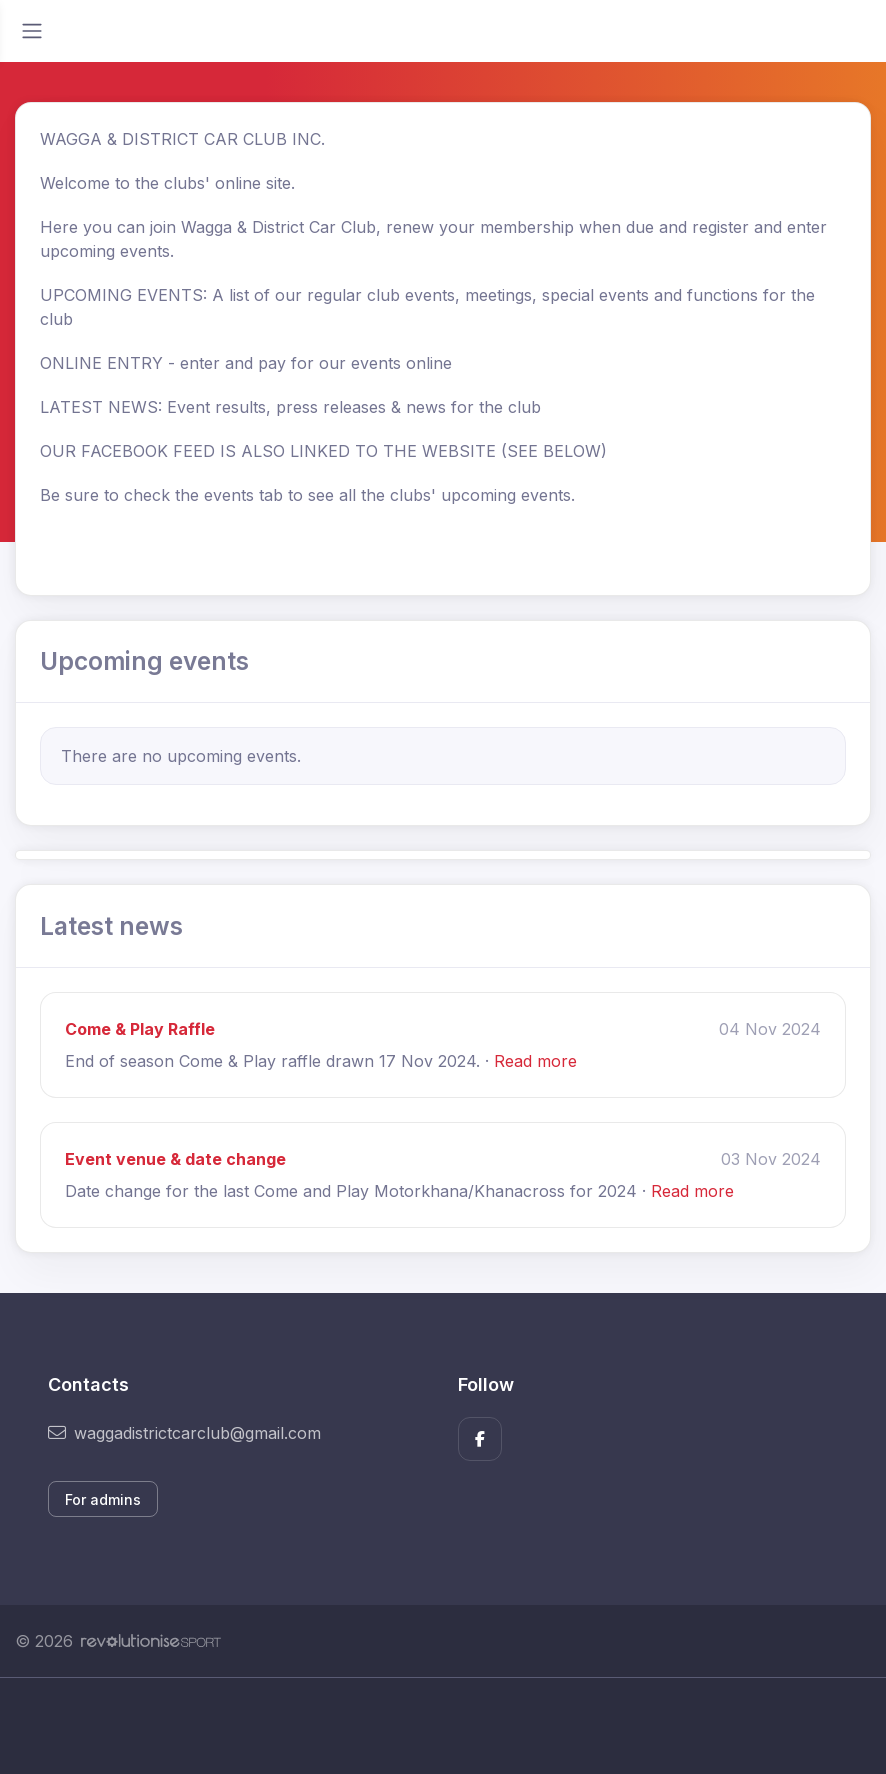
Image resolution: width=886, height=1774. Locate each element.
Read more (535, 1061)
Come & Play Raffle (140, 1029)
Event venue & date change (175, 1159)
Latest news (111, 926)
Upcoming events (144, 661)
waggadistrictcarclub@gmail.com (184, 1433)
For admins (103, 1499)
